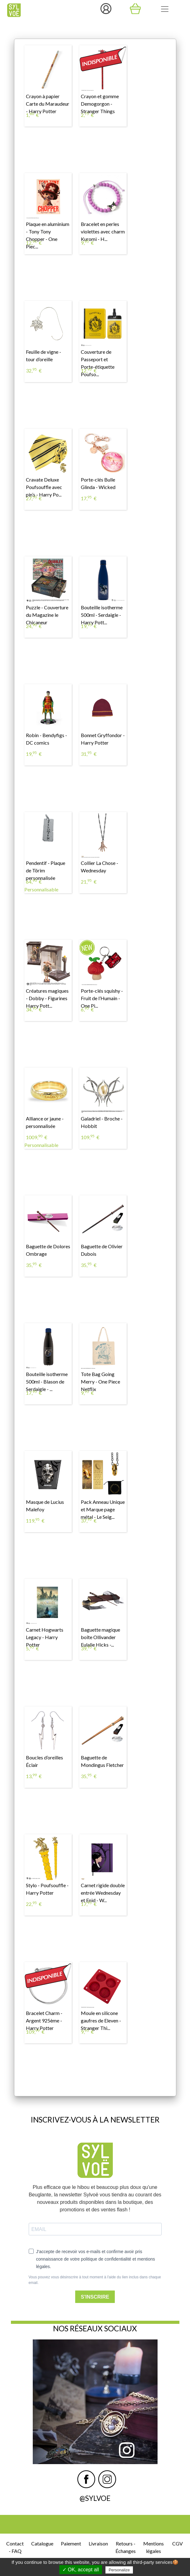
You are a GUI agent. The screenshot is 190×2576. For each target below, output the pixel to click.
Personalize (119, 2570)
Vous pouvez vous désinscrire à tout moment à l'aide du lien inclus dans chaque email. (95, 2280)
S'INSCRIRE (95, 2297)
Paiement (71, 2543)
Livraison (98, 2543)
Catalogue (42, 2543)
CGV (177, 2543)
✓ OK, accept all (80, 2569)
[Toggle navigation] (164, 9)
